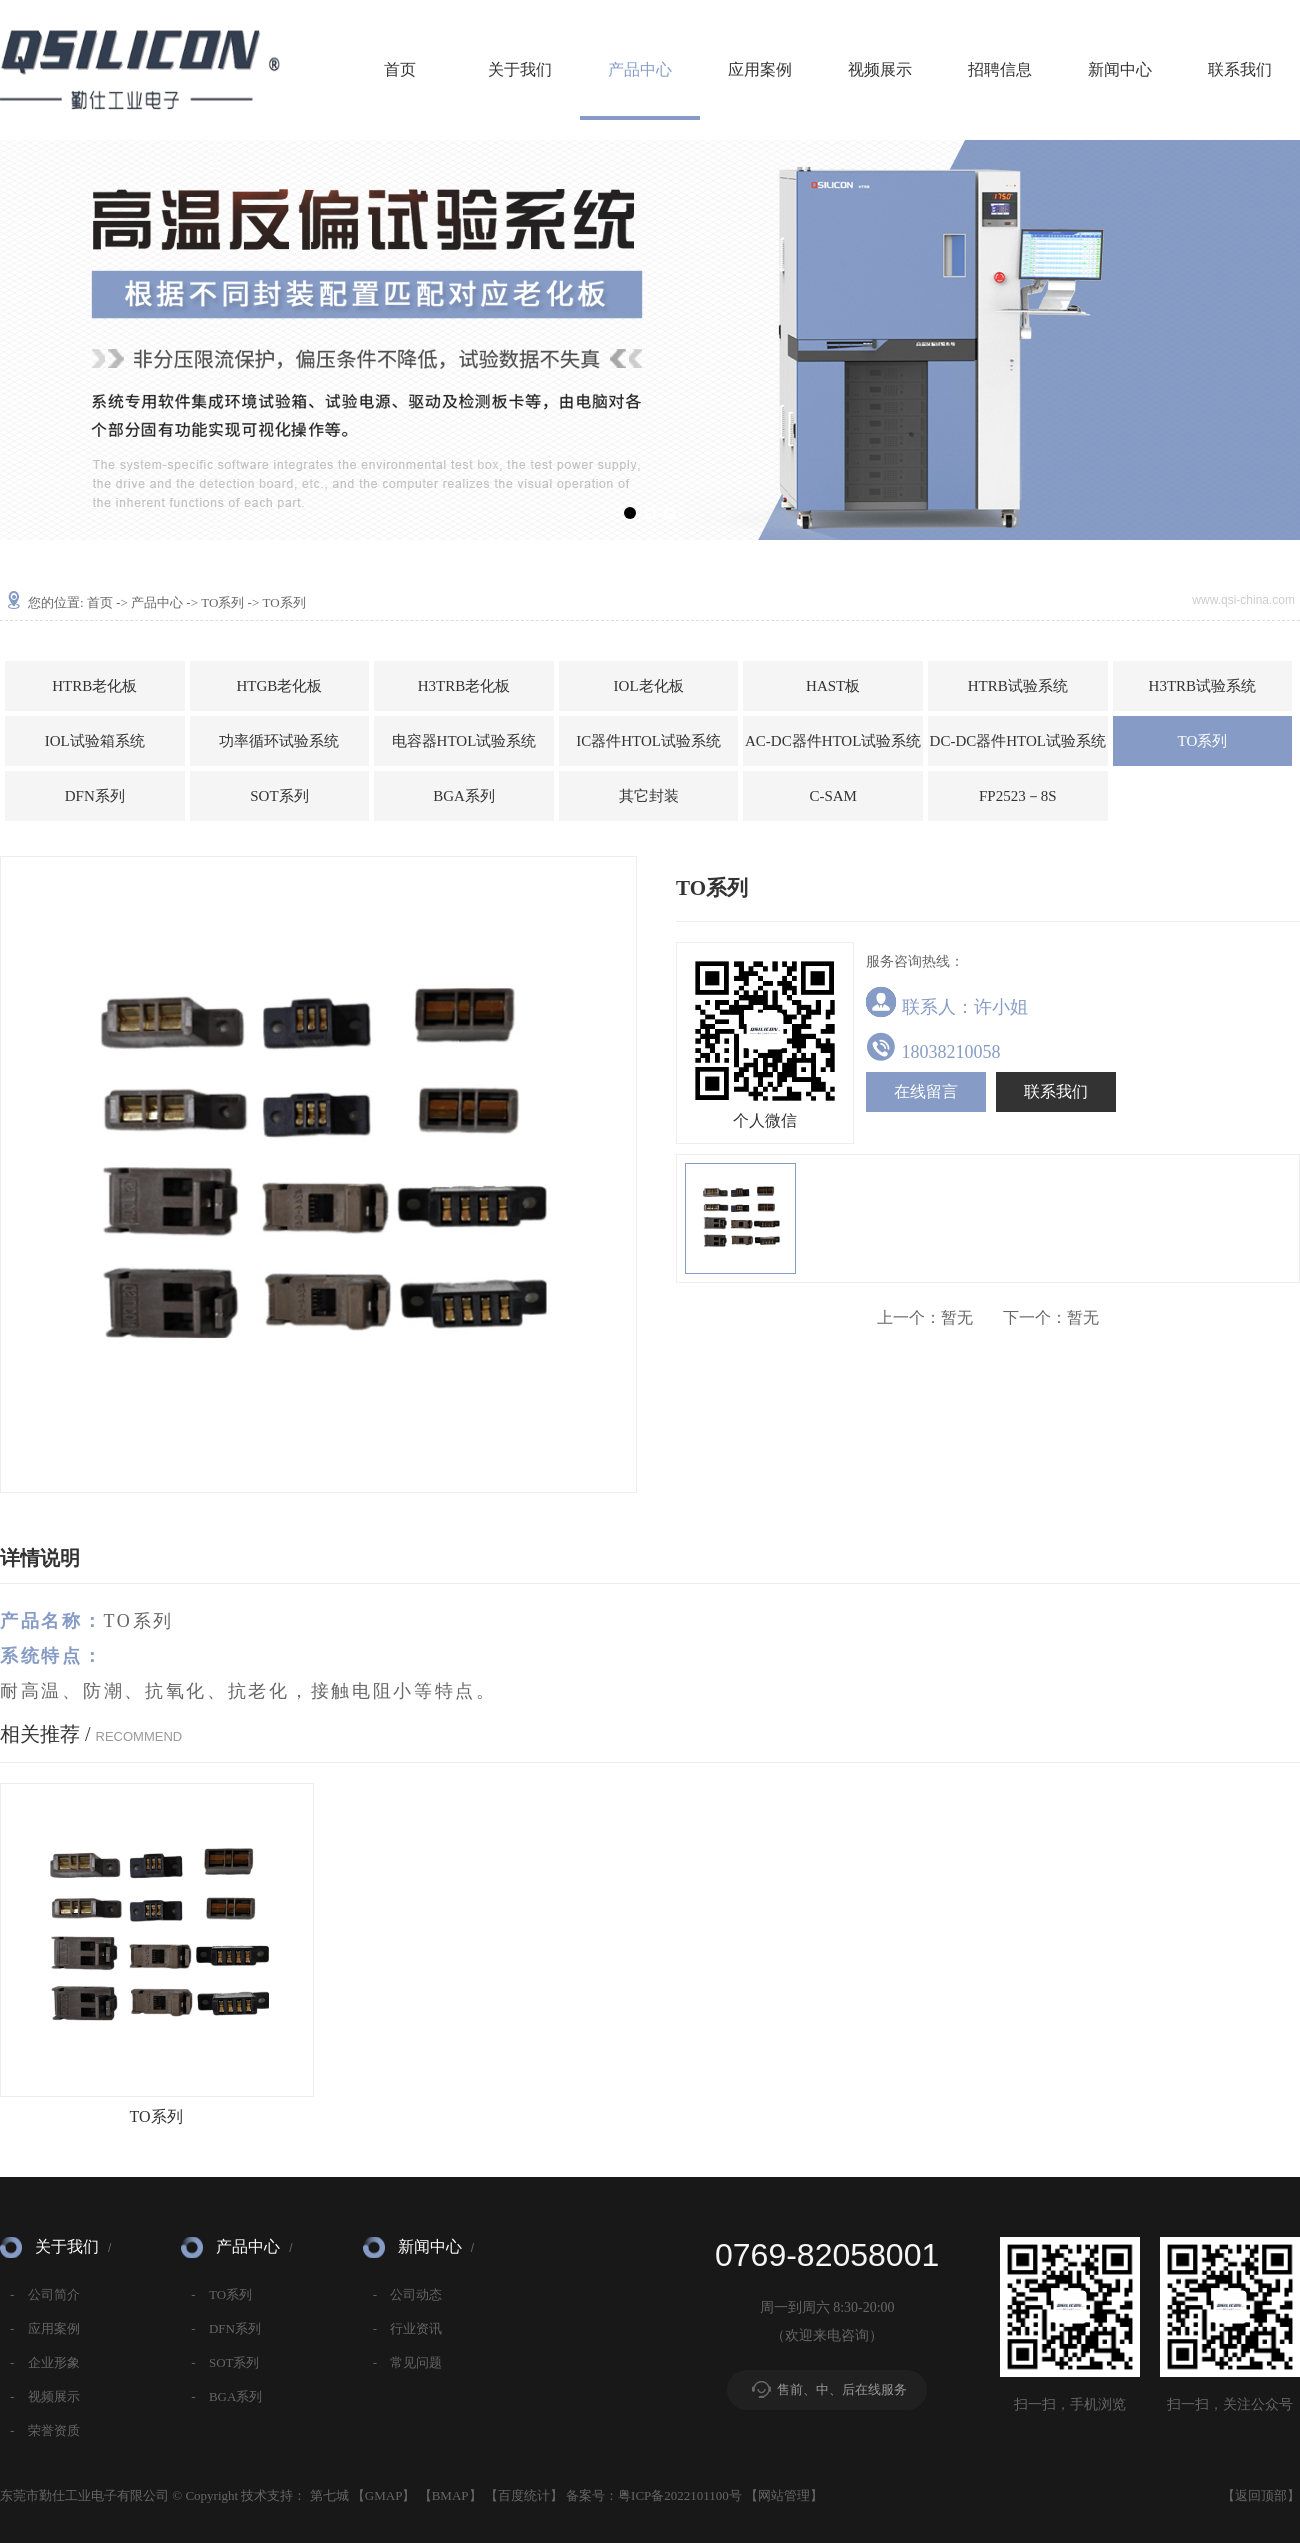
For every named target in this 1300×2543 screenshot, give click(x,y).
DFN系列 (95, 796)
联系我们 (1240, 69)
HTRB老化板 (94, 686)
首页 (400, 69)
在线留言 (926, 1091)
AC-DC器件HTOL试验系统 (833, 741)
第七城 (329, 2495)
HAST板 (833, 686)
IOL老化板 (649, 686)
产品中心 (640, 69)
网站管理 (784, 2495)
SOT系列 (279, 796)
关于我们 (520, 69)
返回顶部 (1261, 2495)
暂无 (925, 1317)
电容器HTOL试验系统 (464, 741)
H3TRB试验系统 (1203, 686)
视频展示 (880, 69)
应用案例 (760, 69)
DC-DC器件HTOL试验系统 (1018, 741)
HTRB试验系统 (1018, 686)
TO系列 (222, 602)
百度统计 (524, 2495)
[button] (630, 513)
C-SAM (833, 796)
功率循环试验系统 (279, 741)
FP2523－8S (1018, 796)
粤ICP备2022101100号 (680, 2495)
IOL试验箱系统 (95, 741)
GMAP (384, 2495)
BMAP (450, 2495)
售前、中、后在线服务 (842, 2389)
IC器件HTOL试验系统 (648, 741)
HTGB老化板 (279, 686)
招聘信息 (1000, 69)
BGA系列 (464, 796)
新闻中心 (1120, 69)
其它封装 (649, 796)
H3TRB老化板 (464, 686)
